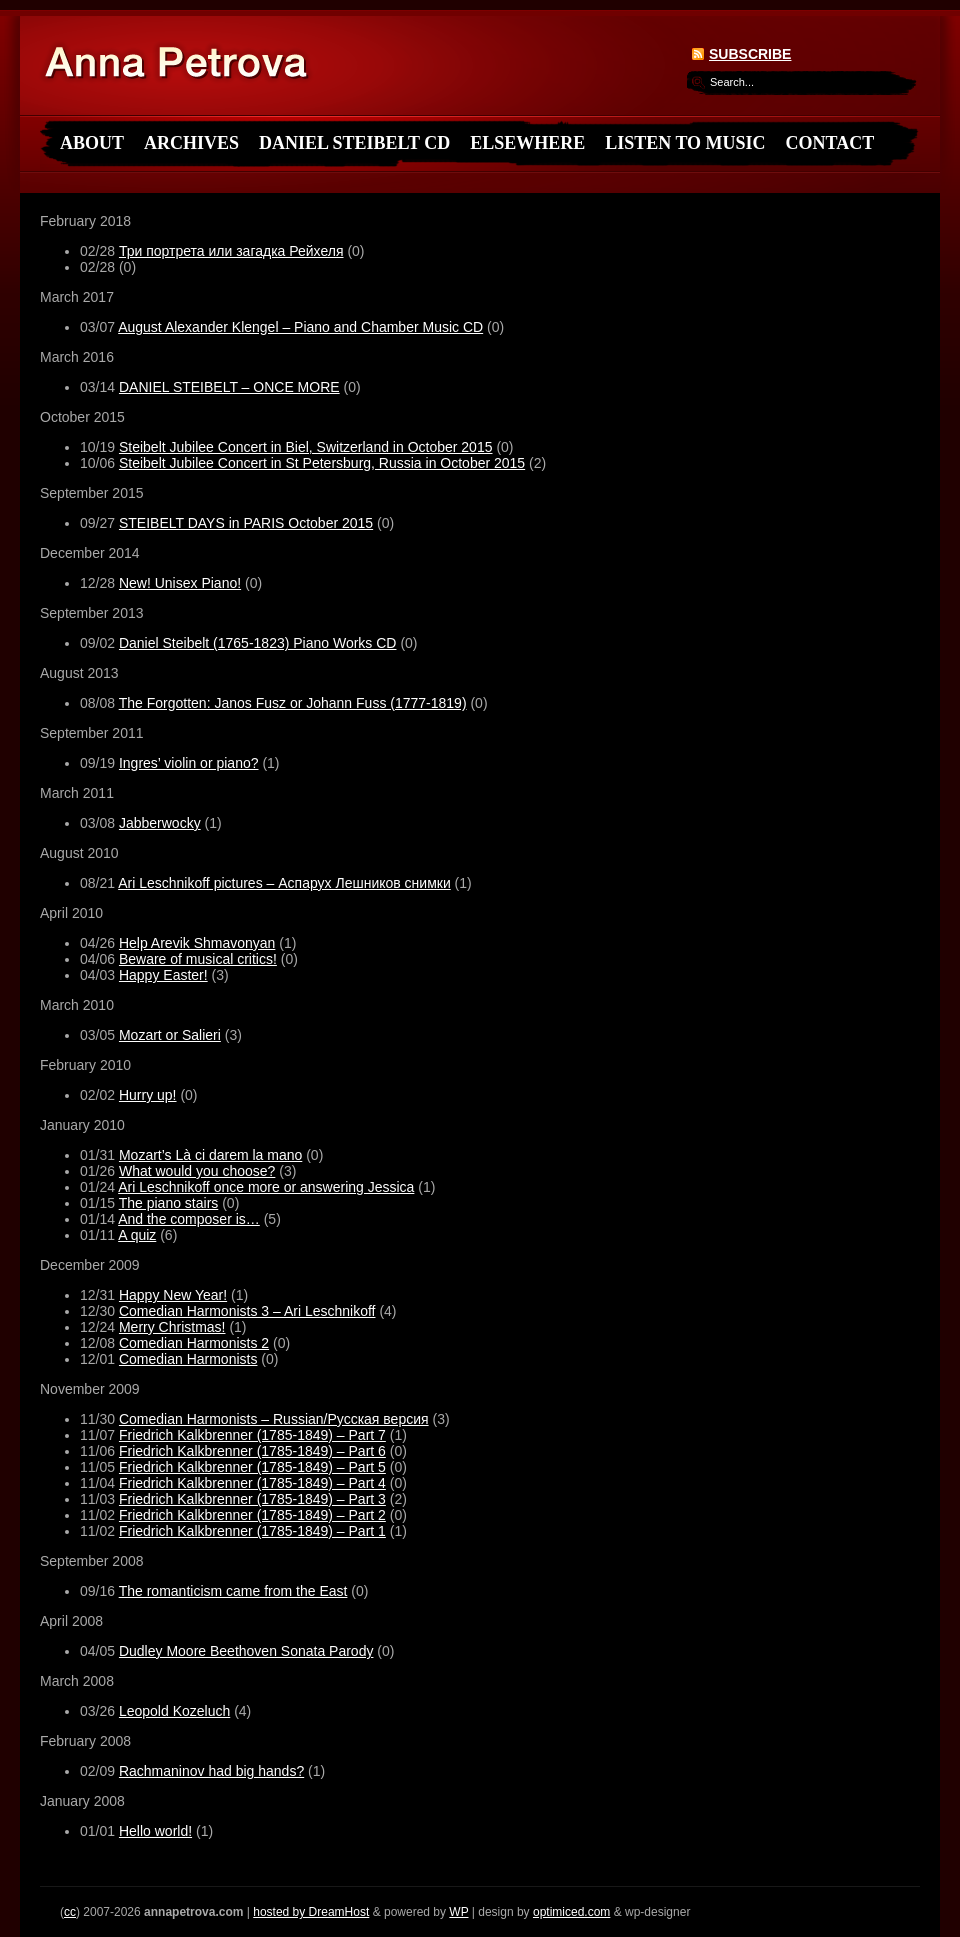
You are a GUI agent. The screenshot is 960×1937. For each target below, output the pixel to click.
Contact (830, 143)
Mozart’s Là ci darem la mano (210, 1155)
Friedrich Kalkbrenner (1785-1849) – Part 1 (252, 1531)
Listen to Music (685, 143)
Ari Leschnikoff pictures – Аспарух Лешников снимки (284, 883)
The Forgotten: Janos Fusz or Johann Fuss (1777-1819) (293, 703)
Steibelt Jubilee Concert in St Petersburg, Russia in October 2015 (322, 463)
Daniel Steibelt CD (354, 143)
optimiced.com (571, 1912)
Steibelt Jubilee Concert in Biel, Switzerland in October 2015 (306, 447)
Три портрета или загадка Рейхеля (231, 251)
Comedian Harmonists (188, 1359)
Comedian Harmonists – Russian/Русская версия (274, 1419)
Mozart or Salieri (170, 1035)
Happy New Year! (173, 1295)
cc (70, 1912)
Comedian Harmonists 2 (194, 1343)
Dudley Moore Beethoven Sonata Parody (246, 1651)
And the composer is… (189, 1219)
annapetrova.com (182, 66)
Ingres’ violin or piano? (189, 763)
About (92, 143)
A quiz (137, 1235)
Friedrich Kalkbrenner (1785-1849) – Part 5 (252, 1467)
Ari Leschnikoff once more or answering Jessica (266, 1187)
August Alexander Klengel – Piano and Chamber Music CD (300, 327)
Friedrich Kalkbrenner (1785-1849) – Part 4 (252, 1483)
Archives (191, 143)
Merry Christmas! (172, 1327)
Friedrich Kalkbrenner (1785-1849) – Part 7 (252, 1435)
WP (458, 1912)
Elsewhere (527, 143)
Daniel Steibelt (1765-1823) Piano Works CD (258, 643)
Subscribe (750, 54)
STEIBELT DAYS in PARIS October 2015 (246, 523)
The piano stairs (169, 1203)
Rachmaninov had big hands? (211, 1771)
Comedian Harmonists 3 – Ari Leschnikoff (247, 1311)
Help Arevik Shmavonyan (197, 943)
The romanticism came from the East (233, 1591)
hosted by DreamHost (311, 1912)
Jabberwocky (160, 823)
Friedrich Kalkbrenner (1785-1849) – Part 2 (252, 1515)
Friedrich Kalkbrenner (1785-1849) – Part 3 (252, 1499)
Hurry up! (148, 1095)
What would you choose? (197, 1171)
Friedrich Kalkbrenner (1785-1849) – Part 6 (252, 1451)
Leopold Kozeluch (174, 1711)
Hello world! (155, 1831)
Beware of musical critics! (198, 959)
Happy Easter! (163, 975)
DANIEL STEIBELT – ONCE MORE (229, 387)
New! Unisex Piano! (180, 583)
